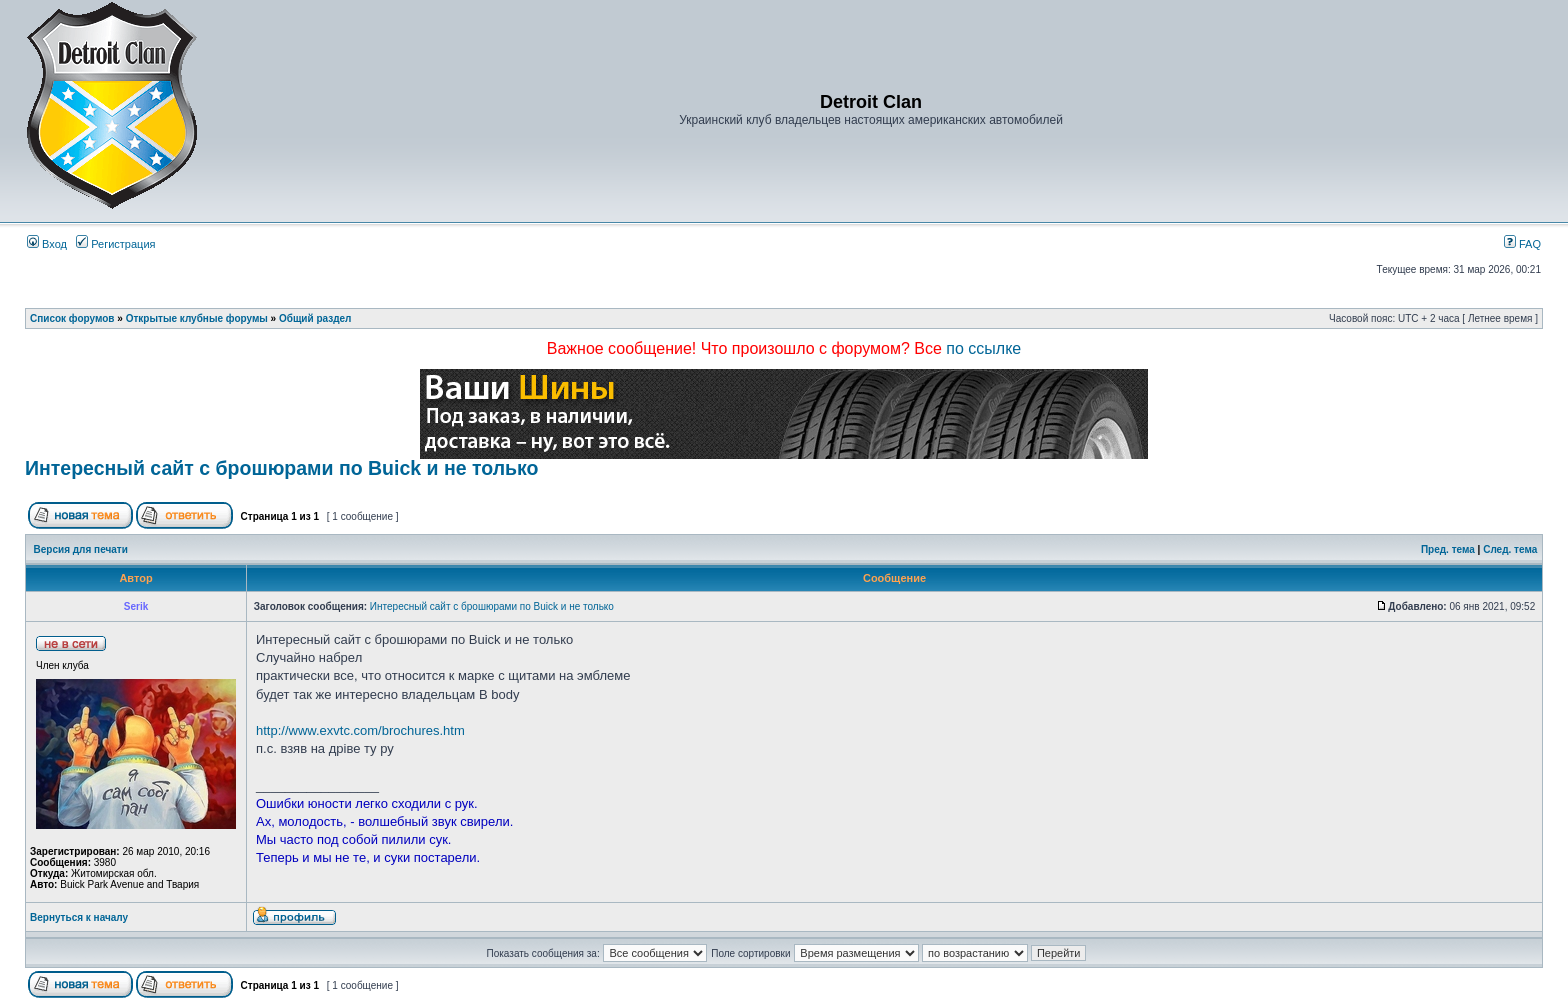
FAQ (1522, 244)
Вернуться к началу (79, 917)
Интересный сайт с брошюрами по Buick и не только (281, 468)
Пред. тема (1448, 549)
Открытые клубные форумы (197, 318)
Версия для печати (81, 549)
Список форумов (72, 318)
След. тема (1510, 549)
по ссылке (983, 348)
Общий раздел (315, 318)
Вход (47, 244)
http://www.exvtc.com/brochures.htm (360, 730)
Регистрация (115, 244)
